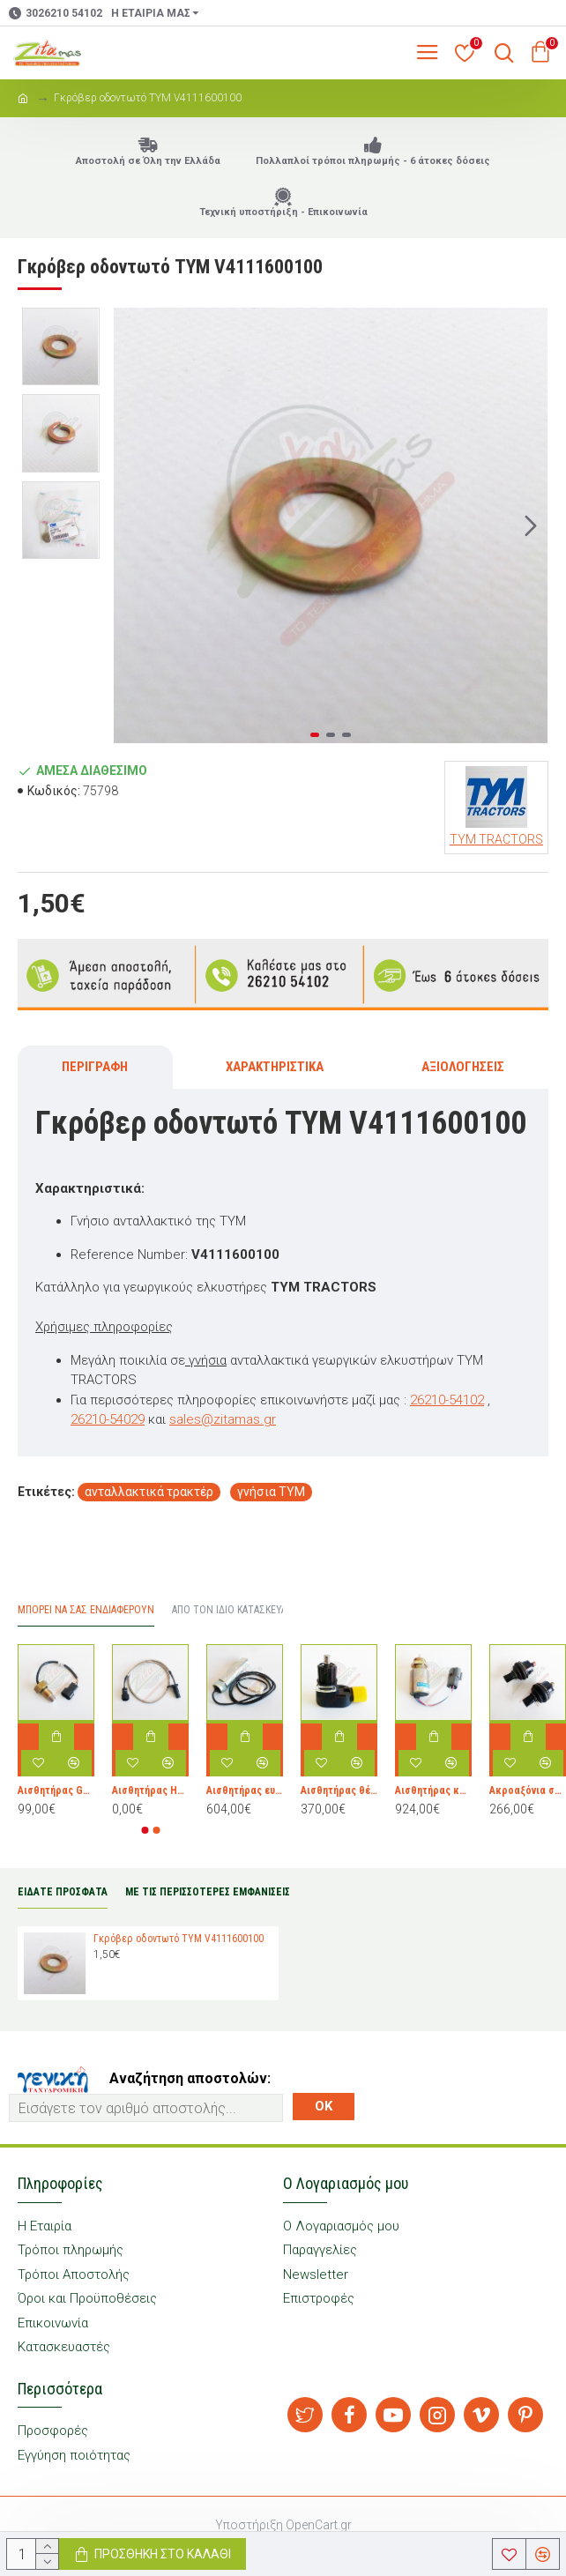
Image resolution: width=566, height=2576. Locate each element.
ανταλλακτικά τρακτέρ (149, 1492)
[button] (530, 525)
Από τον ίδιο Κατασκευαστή (239, 1610)
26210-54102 (447, 1400)
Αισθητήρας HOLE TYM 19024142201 (150, 1790)
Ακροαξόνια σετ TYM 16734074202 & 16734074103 (527, 1790)
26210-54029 (108, 1419)
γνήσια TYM (271, 1492)
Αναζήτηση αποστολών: (190, 2078)
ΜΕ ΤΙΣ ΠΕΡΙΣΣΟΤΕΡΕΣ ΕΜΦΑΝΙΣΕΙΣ (207, 1892)
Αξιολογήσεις (462, 1067)
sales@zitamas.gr (222, 1419)
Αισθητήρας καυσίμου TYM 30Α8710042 (433, 1790)
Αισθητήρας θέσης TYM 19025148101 (339, 1790)
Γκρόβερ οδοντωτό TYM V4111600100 (178, 1938)
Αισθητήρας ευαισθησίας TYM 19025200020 (244, 1790)
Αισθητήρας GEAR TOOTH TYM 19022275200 (56, 1790)
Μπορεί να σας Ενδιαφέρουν (86, 1610)
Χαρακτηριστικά (275, 1067)
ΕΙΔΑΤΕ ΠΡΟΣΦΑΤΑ (63, 1892)
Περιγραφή (95, 1067)
